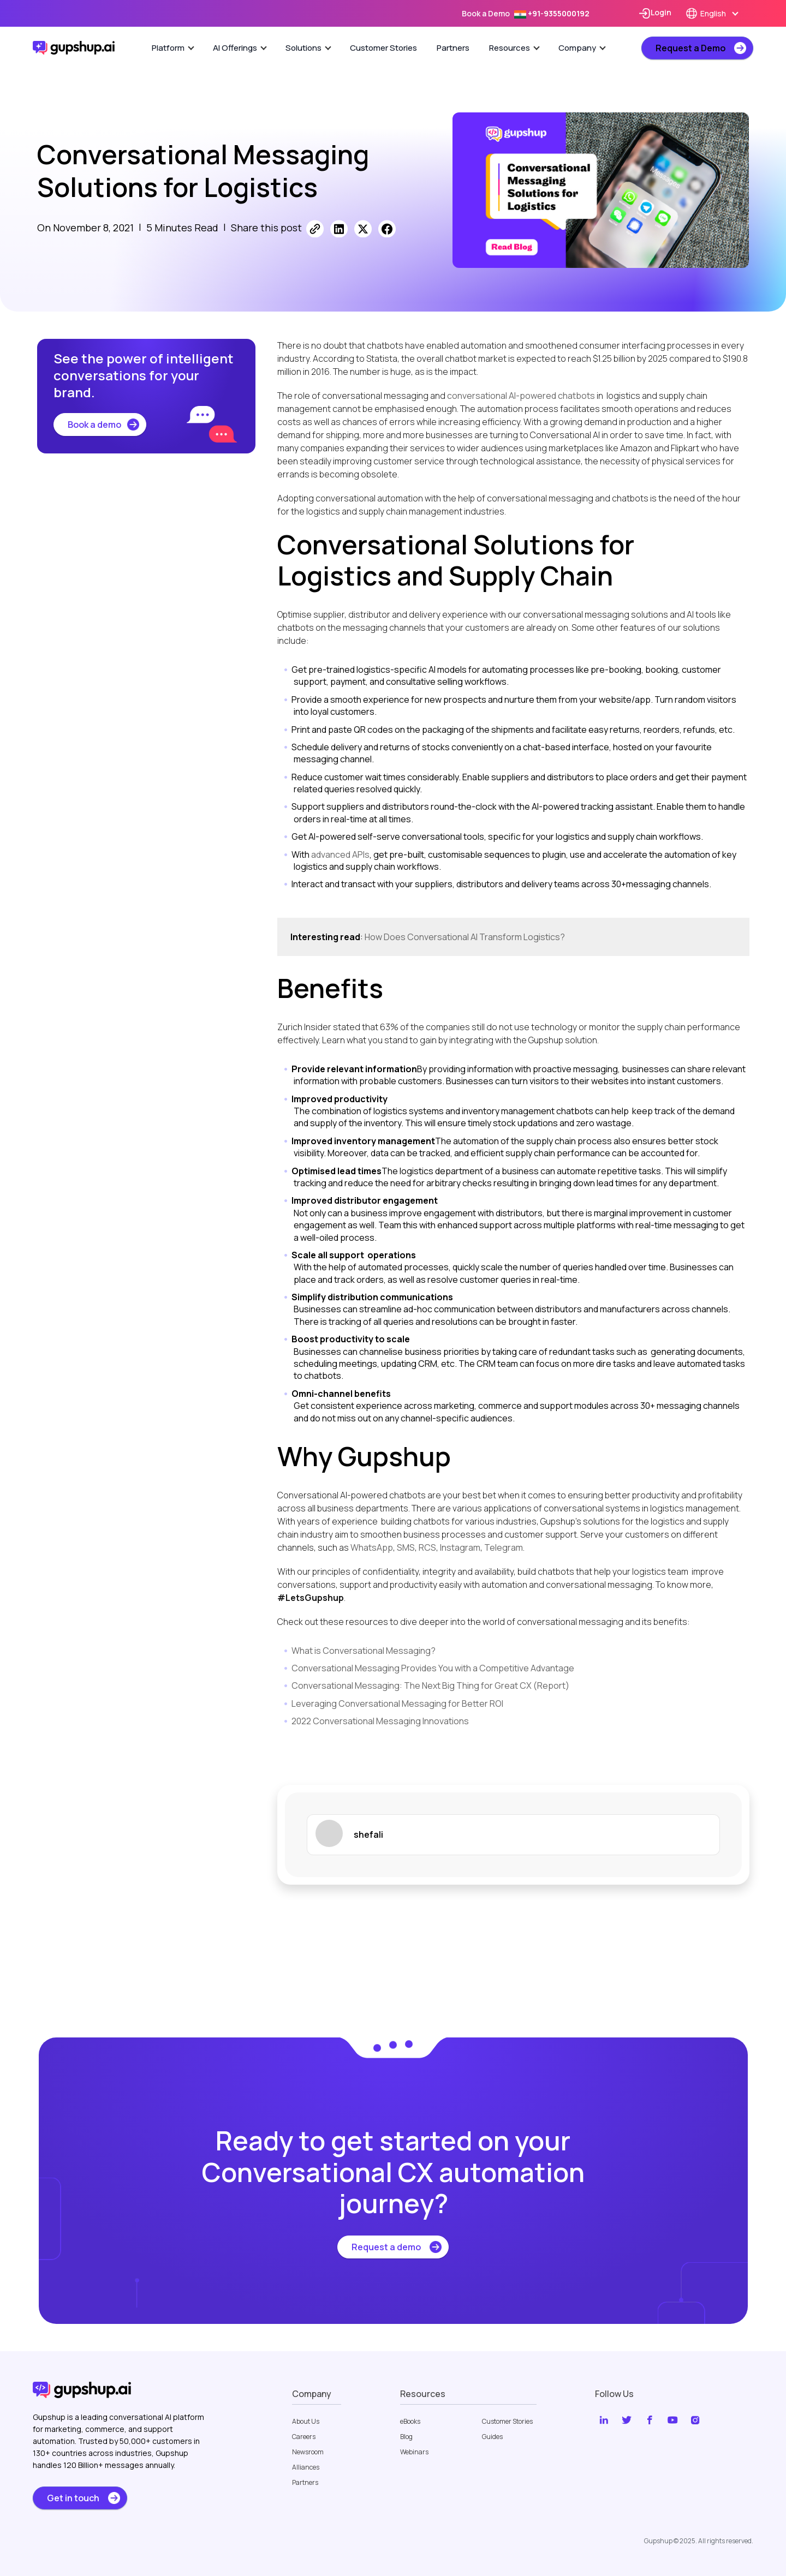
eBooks (410, 2421)
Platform (173, 47)
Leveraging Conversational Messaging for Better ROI (397, 1704)
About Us (305, 2421)
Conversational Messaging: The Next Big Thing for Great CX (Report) (430, 1686)
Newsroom (308, 2452)
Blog (406, 2436)
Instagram (460, 1547)
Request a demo (386, 2247)
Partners (453, 47)
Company (582, 47)
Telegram (503, 1547)
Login (655, 13)
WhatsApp (371, 1547)
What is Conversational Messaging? (363, 1651)
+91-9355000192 (552, 13)
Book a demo (94, 425)
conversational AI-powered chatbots (521, 396)
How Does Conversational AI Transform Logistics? (465, 937)
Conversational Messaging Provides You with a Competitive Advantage (432, 1668)
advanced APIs (340, 854)
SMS (406, 1547)
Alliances (305, 2467)
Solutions (308, 47)
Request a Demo (690, 48)
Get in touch (73, 2498)
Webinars (414, 2452)
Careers (303, 2436)
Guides (492, 2436)
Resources (514, 47)
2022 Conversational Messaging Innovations (380, 1721)
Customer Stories (383, 47)
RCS (427, 1547)
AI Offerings (240, 47)
